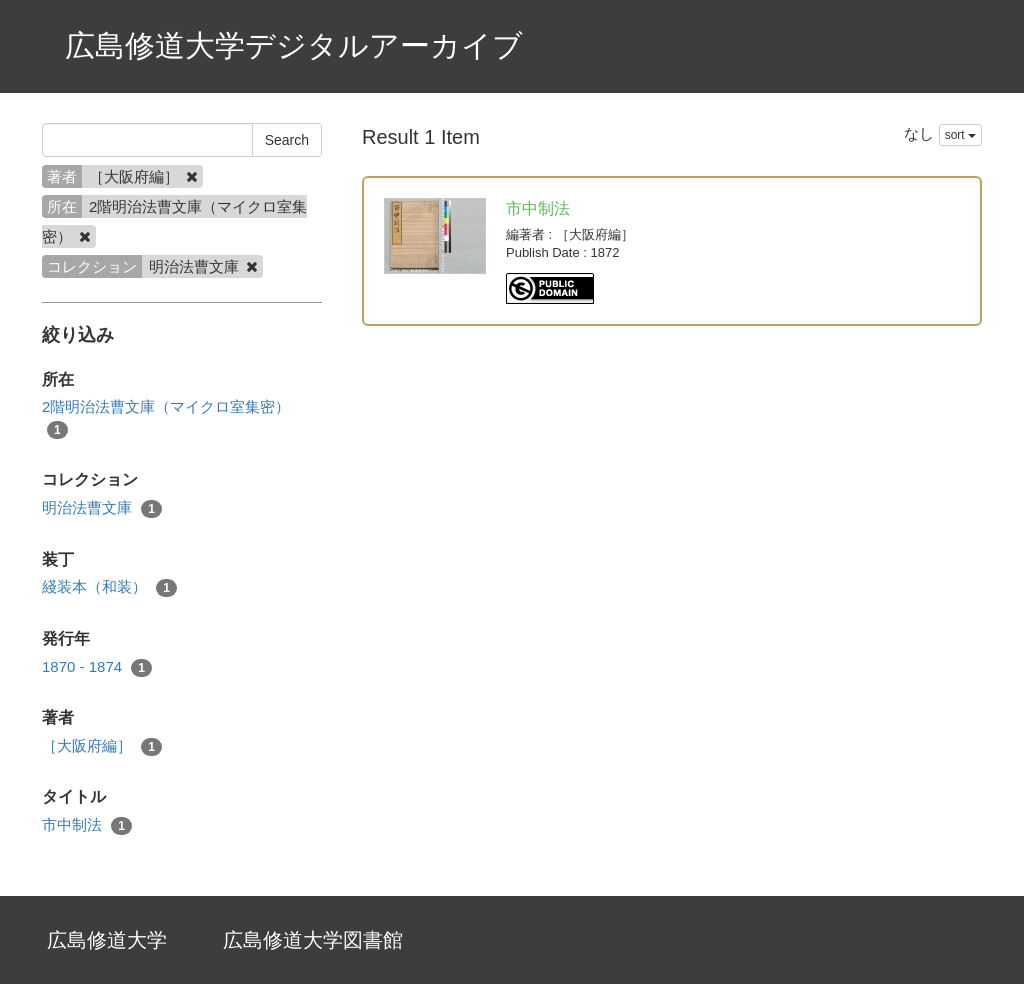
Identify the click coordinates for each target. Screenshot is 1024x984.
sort (960, 135)
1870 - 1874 (97, 667)
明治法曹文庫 (102, 508)
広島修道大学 (107, 940)
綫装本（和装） (109, 587)
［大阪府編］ (102, 746)
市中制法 (87, 825)
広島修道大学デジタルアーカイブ (294, 45)
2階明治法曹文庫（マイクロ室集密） (166, 418)
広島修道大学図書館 (313, 940)
